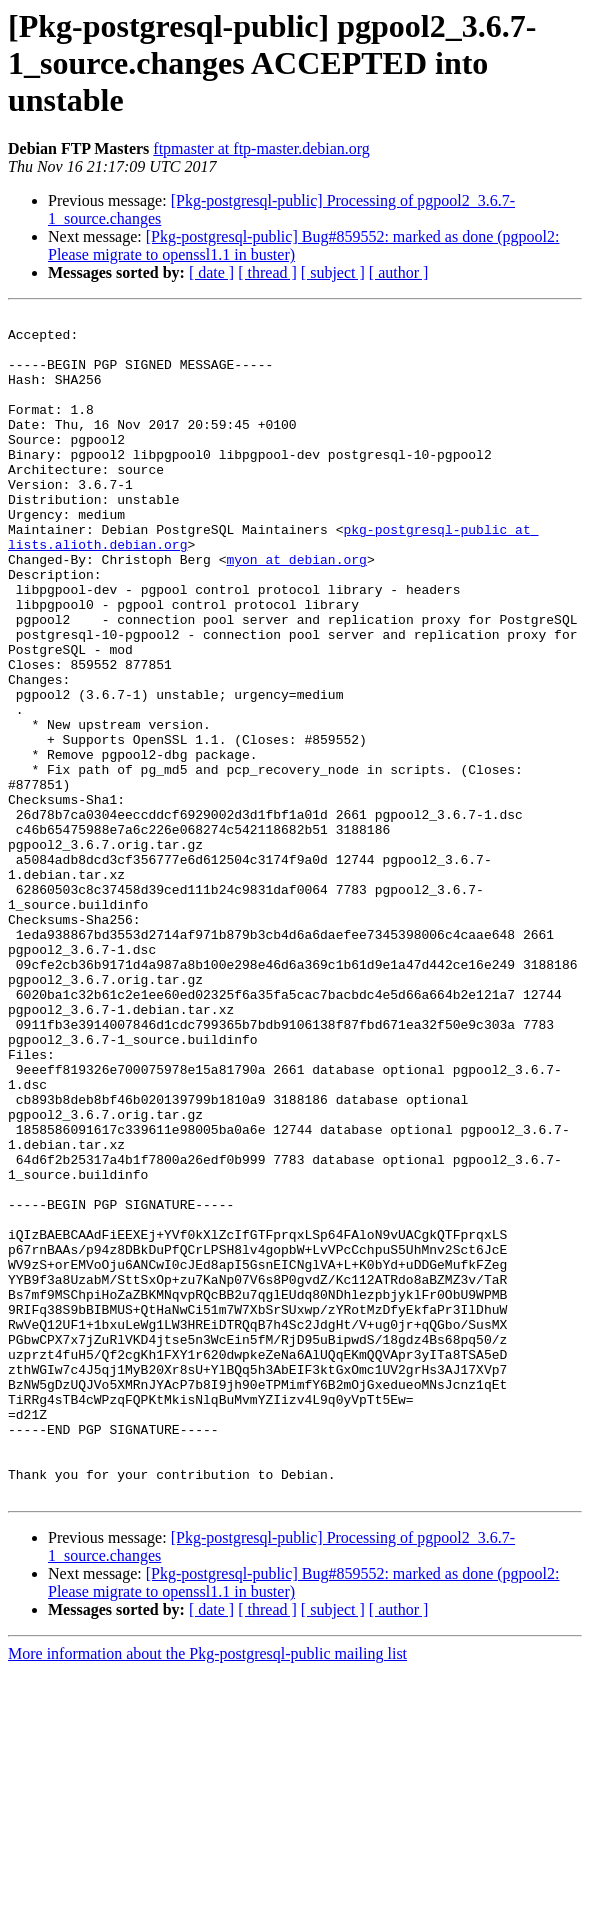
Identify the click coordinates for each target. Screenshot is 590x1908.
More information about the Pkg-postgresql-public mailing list (207, 1890)
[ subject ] (333, 272)
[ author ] (399, 272)
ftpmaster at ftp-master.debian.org (261, 148)
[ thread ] (267, 272)
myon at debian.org (296, 610)
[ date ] (211, 272)
